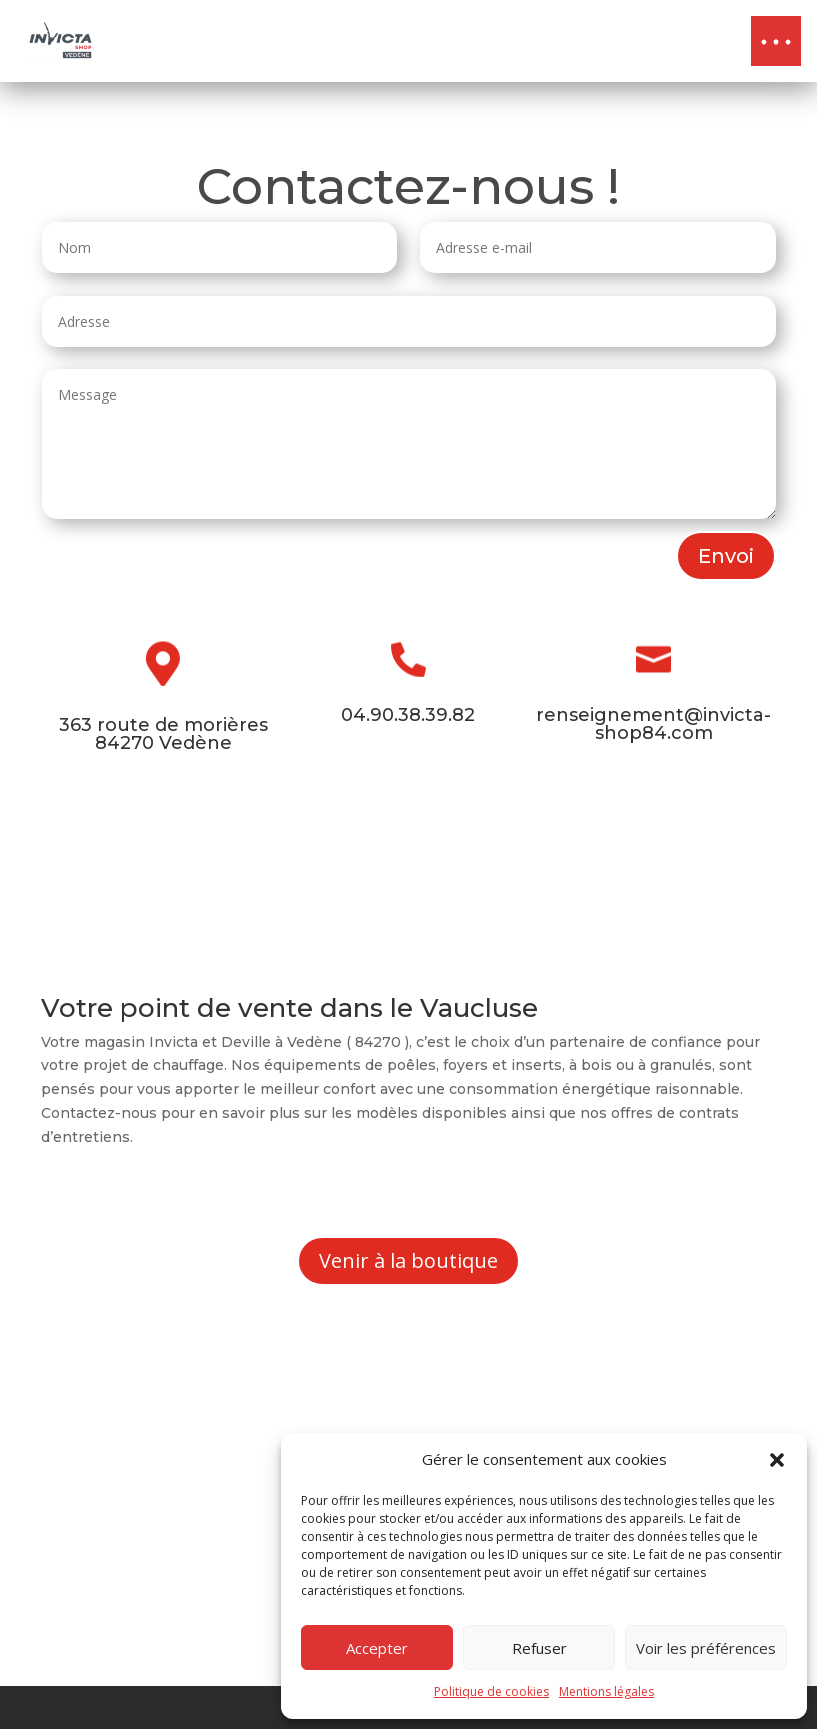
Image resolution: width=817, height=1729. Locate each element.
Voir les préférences (706, 1648)
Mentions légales (606, 1691)
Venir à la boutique (408, 1260)
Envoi (726, 556)
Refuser (539, 1648)
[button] (777, 1460)
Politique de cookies (491, 1691)
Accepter (377, 1648)
